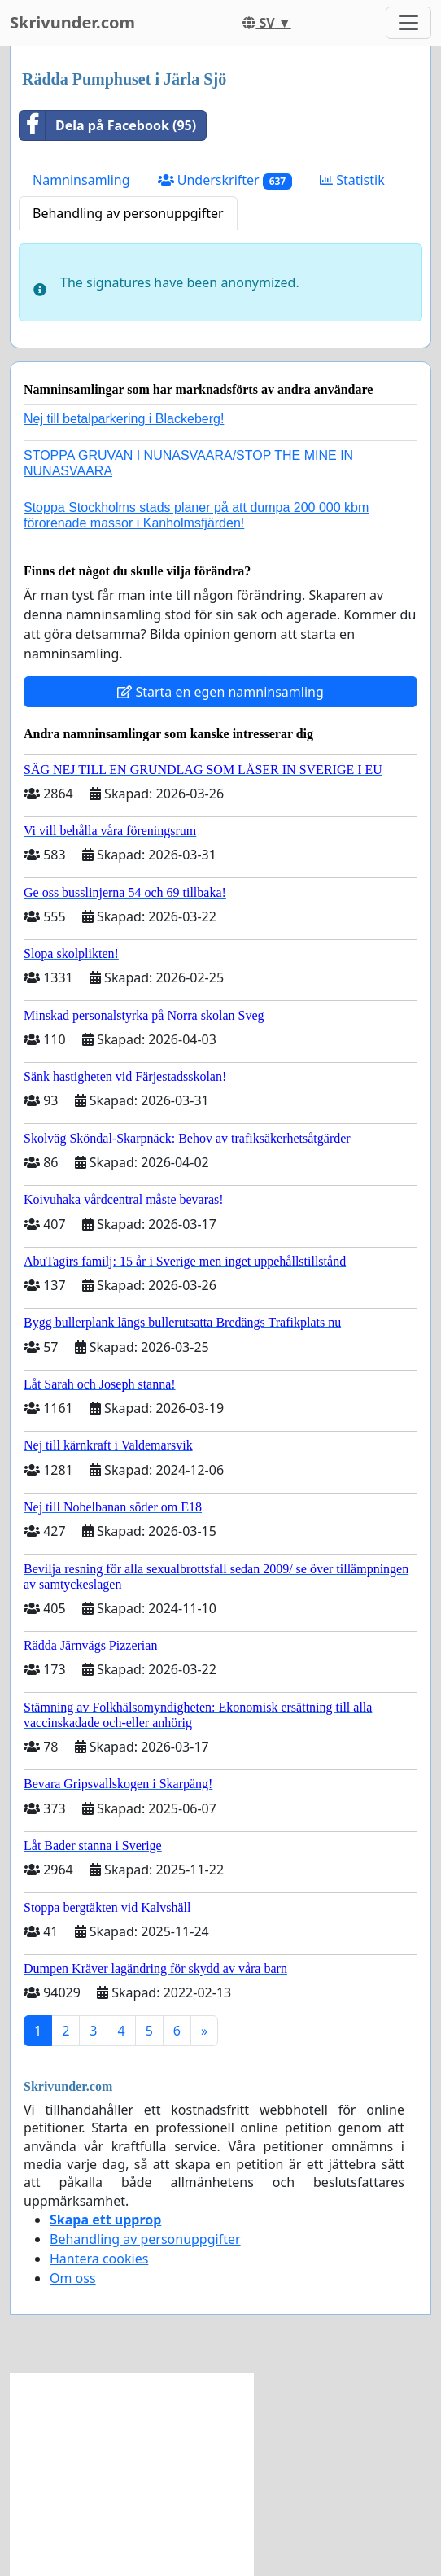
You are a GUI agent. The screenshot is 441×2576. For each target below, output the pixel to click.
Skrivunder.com (72, 22)
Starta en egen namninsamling (220, 692)
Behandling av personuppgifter (128, 213)
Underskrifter (225, 180)
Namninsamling (81, 180)
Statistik (352, 180)
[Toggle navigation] (408, 23)
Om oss (73, 2278)
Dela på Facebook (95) (108, 125)
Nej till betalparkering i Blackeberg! (124, 419)
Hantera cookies (99, 2259)
